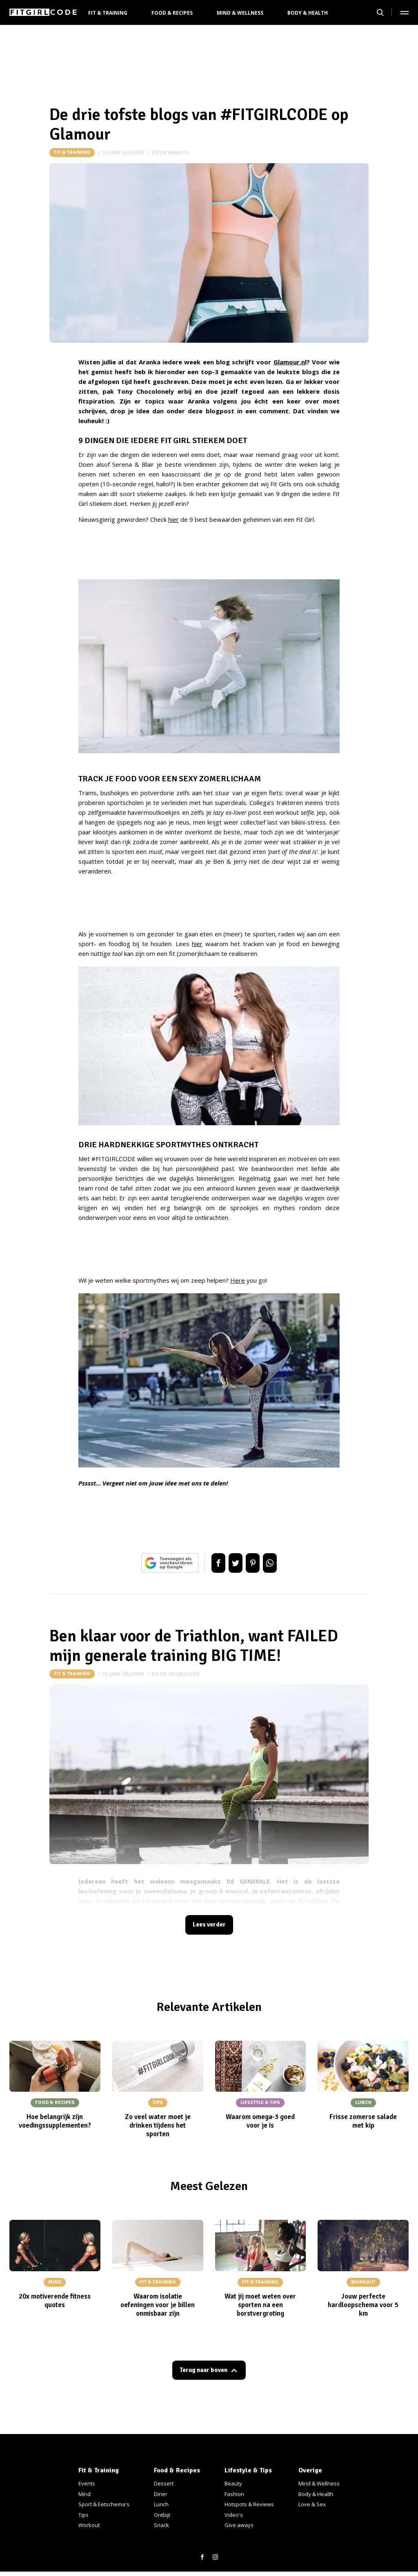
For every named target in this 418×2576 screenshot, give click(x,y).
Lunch (161, 2504)
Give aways (239, 2525)
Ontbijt (162, 2514)
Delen (210, 1563)
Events (86, 2483)
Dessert (163, 2483)
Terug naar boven (203, 2373)
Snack (161, 2525)
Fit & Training (107, 12)
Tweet (232, 1563)
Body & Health (307, 12)
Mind (84, 2494)
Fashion (234, 2494)
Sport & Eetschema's (103, 2504)
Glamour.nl (290, 362)
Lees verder (209, 1926)
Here (237, 1280)
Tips (83, 2514)
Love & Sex (312, 2504)
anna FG (179, 152)
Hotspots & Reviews (249, 2504)
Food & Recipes (172, 12)
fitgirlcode (184, 1674)
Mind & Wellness (240, 12)
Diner (160, 2494)
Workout (89, 2525)
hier (173, 519)
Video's (234, 2514)
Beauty (233, 2483)
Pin (255, 1563)
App (278, 1563)
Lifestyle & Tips (248, 2470)
